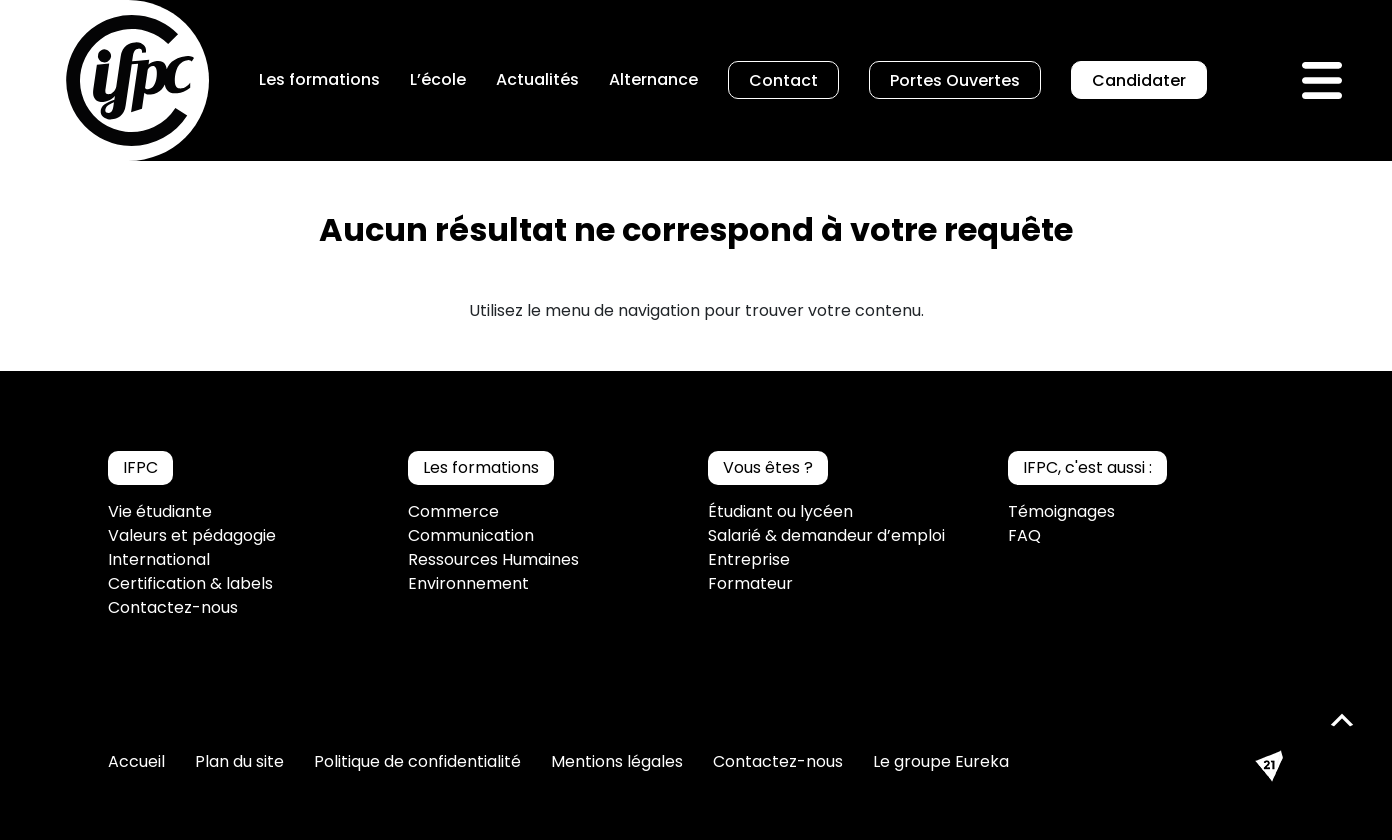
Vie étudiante (160, 511)
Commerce (453, 511)
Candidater (1139, 80)
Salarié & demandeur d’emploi (826, 535)
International (159, 559)
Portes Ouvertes (955, 80)
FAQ (1024, 535)
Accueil (136, 761)
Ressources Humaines (493, 559)
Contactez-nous (173, 607)
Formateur (750, 583)
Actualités (537, 79)
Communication (471, 535)
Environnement (468, 583)
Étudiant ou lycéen (780, 511)
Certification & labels (190, 583)
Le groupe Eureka (941, 761)
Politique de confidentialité (417, 761)
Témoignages (1061, 511)
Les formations (319, 79)
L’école (438, 79)
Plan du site (239, 761)
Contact (783, 80)
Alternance (653, 79)
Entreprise (749, 559)
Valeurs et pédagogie (192, 535)
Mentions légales (617, 761)
